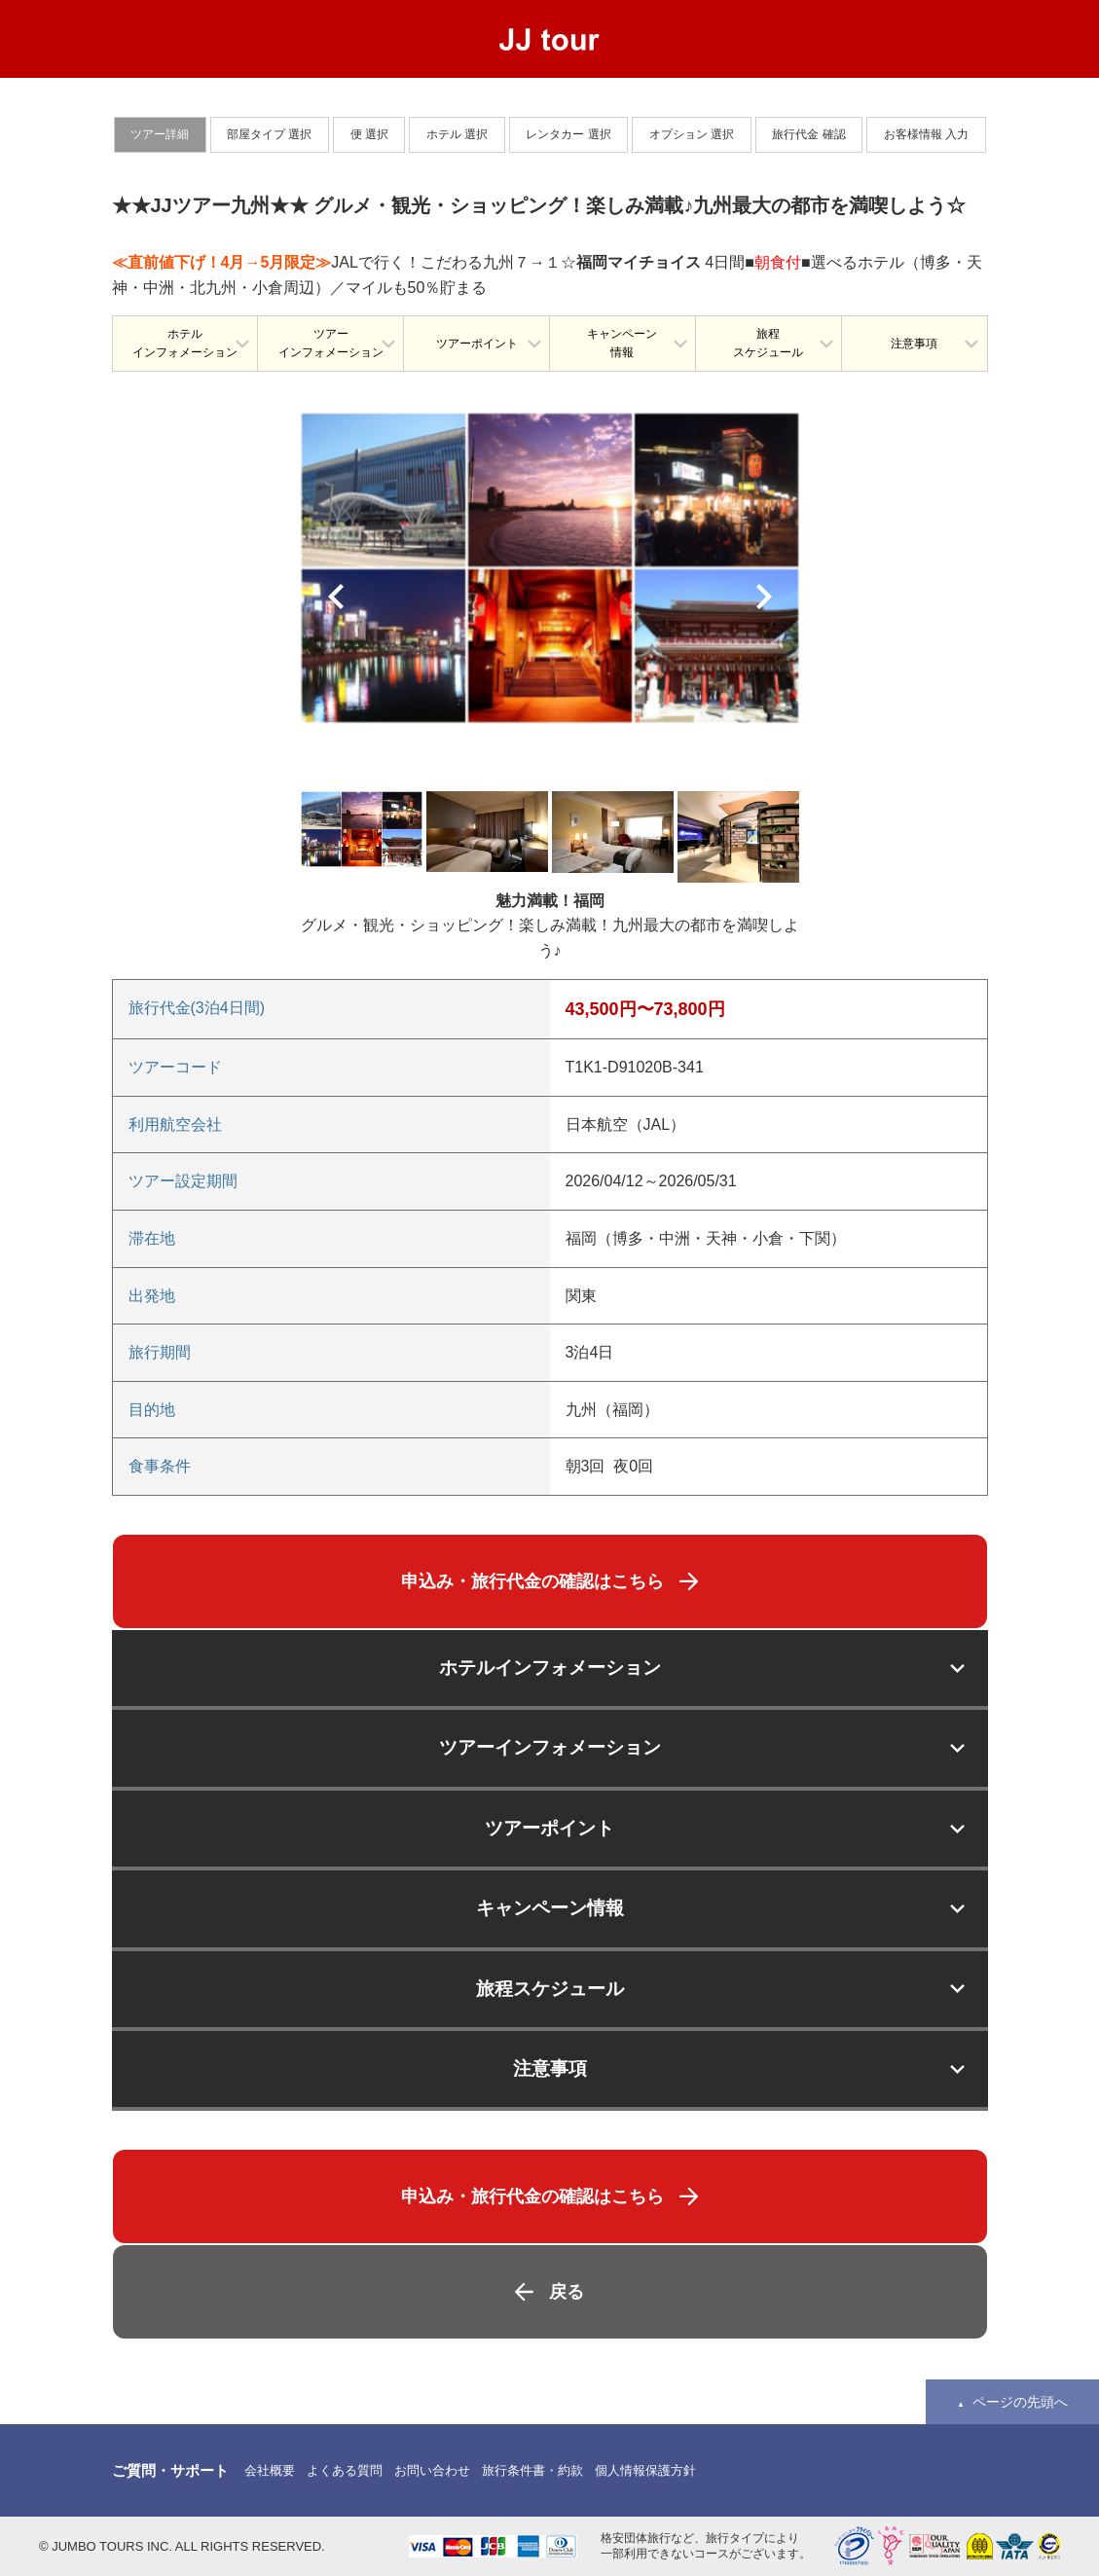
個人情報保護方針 (645, 2470)
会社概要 (269, 2470)
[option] (550, 567)
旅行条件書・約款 (532, 2470)
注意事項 (914, 343)
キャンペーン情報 (622, 343)
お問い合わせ (432, 2470)
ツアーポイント (477, 343)
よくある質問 (345, 2470)
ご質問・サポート (170, 2470)
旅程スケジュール (768, 343)
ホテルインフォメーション (185, 343)
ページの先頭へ (1020, 2402)
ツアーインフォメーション (331, 343)
